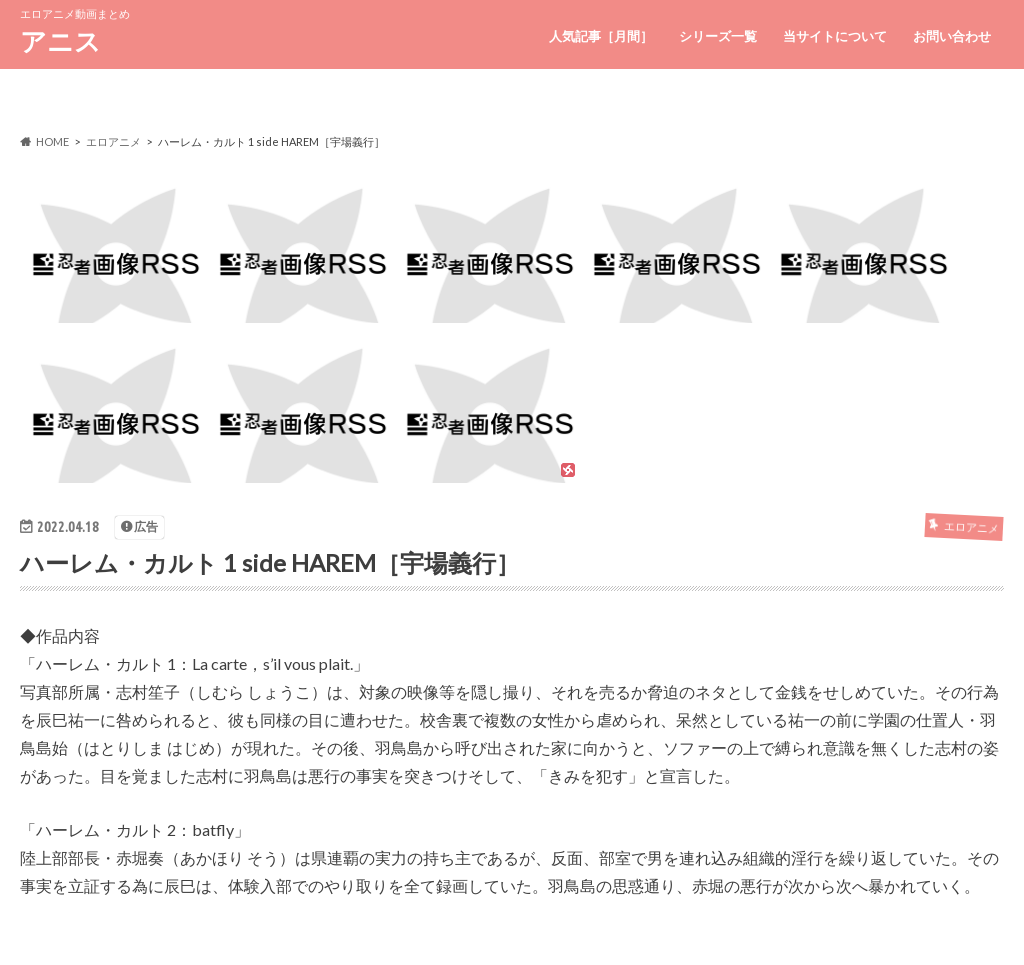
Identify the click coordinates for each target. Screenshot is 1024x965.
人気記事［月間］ (601, 36)
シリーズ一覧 (718, 36)
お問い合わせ (952, 36)
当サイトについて (835, 36)
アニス (60, 41)
